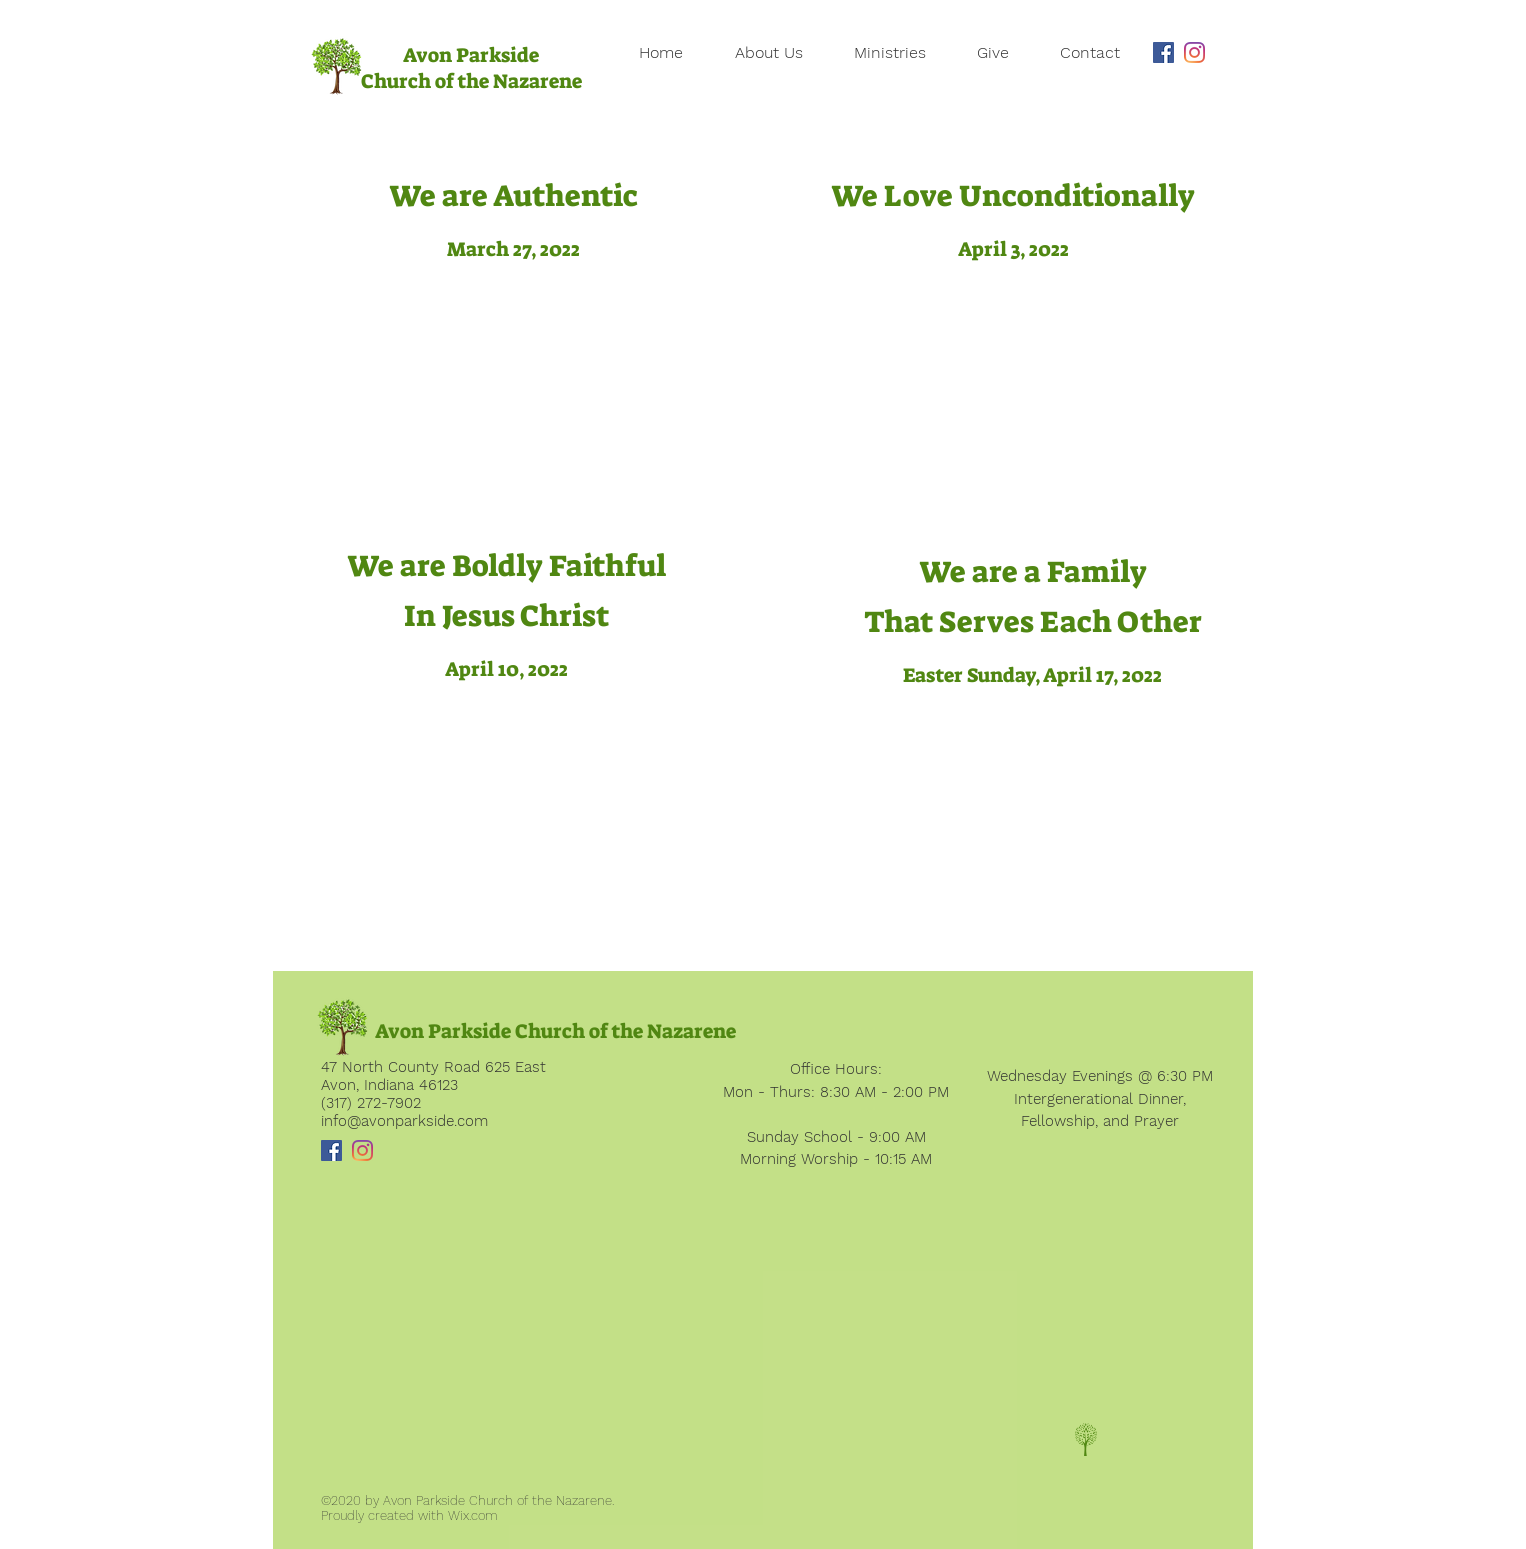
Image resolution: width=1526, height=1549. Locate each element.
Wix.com (473, 1515)
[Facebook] (1163, 52)
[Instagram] (1194, 52)
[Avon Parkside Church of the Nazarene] (555, 1030)
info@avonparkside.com (404, 1121)
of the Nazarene (508, 81)
